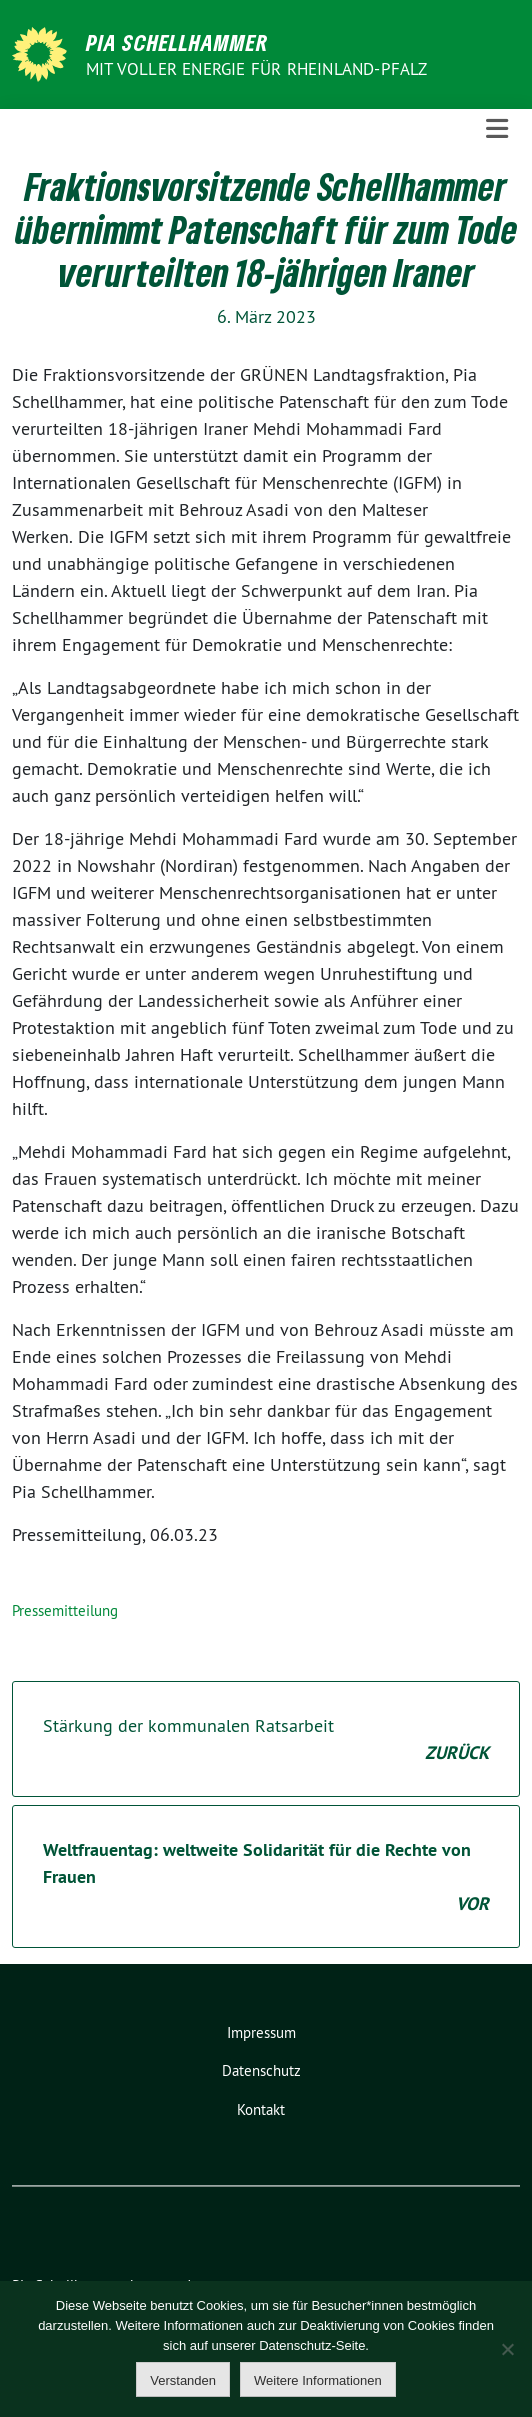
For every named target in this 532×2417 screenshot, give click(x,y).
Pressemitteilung (65, 1610)
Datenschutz (261, 2070)
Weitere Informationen (318, 2380)
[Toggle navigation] (497, 129)
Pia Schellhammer (177, 42)
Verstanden (183, 2380)
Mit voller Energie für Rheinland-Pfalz (259, 69)
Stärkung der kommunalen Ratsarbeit (266, 1740)
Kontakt (261, 2109)
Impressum (261, 2032)
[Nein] (507, 2349)
